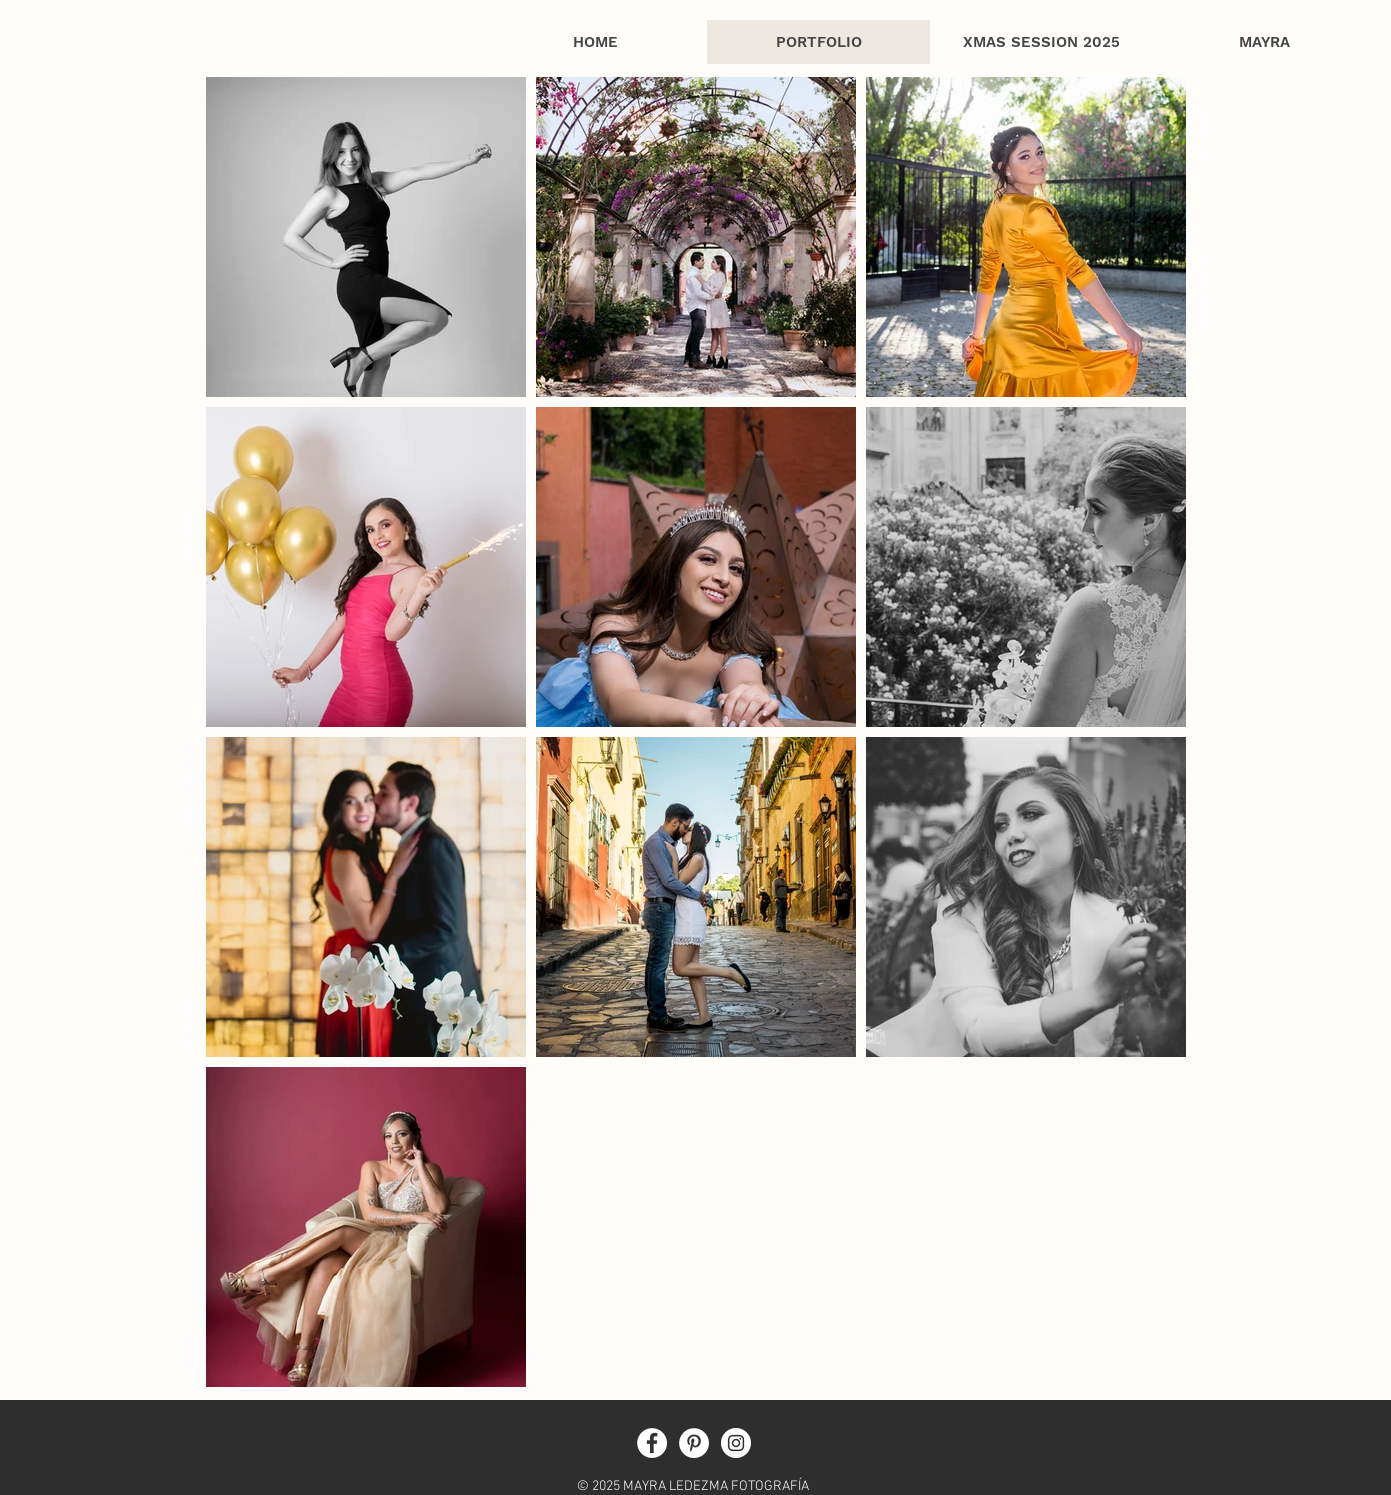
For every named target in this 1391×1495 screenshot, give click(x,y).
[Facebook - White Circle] (652, 1443)
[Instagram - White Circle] (736, 1443)
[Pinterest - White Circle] (694, 1443)
